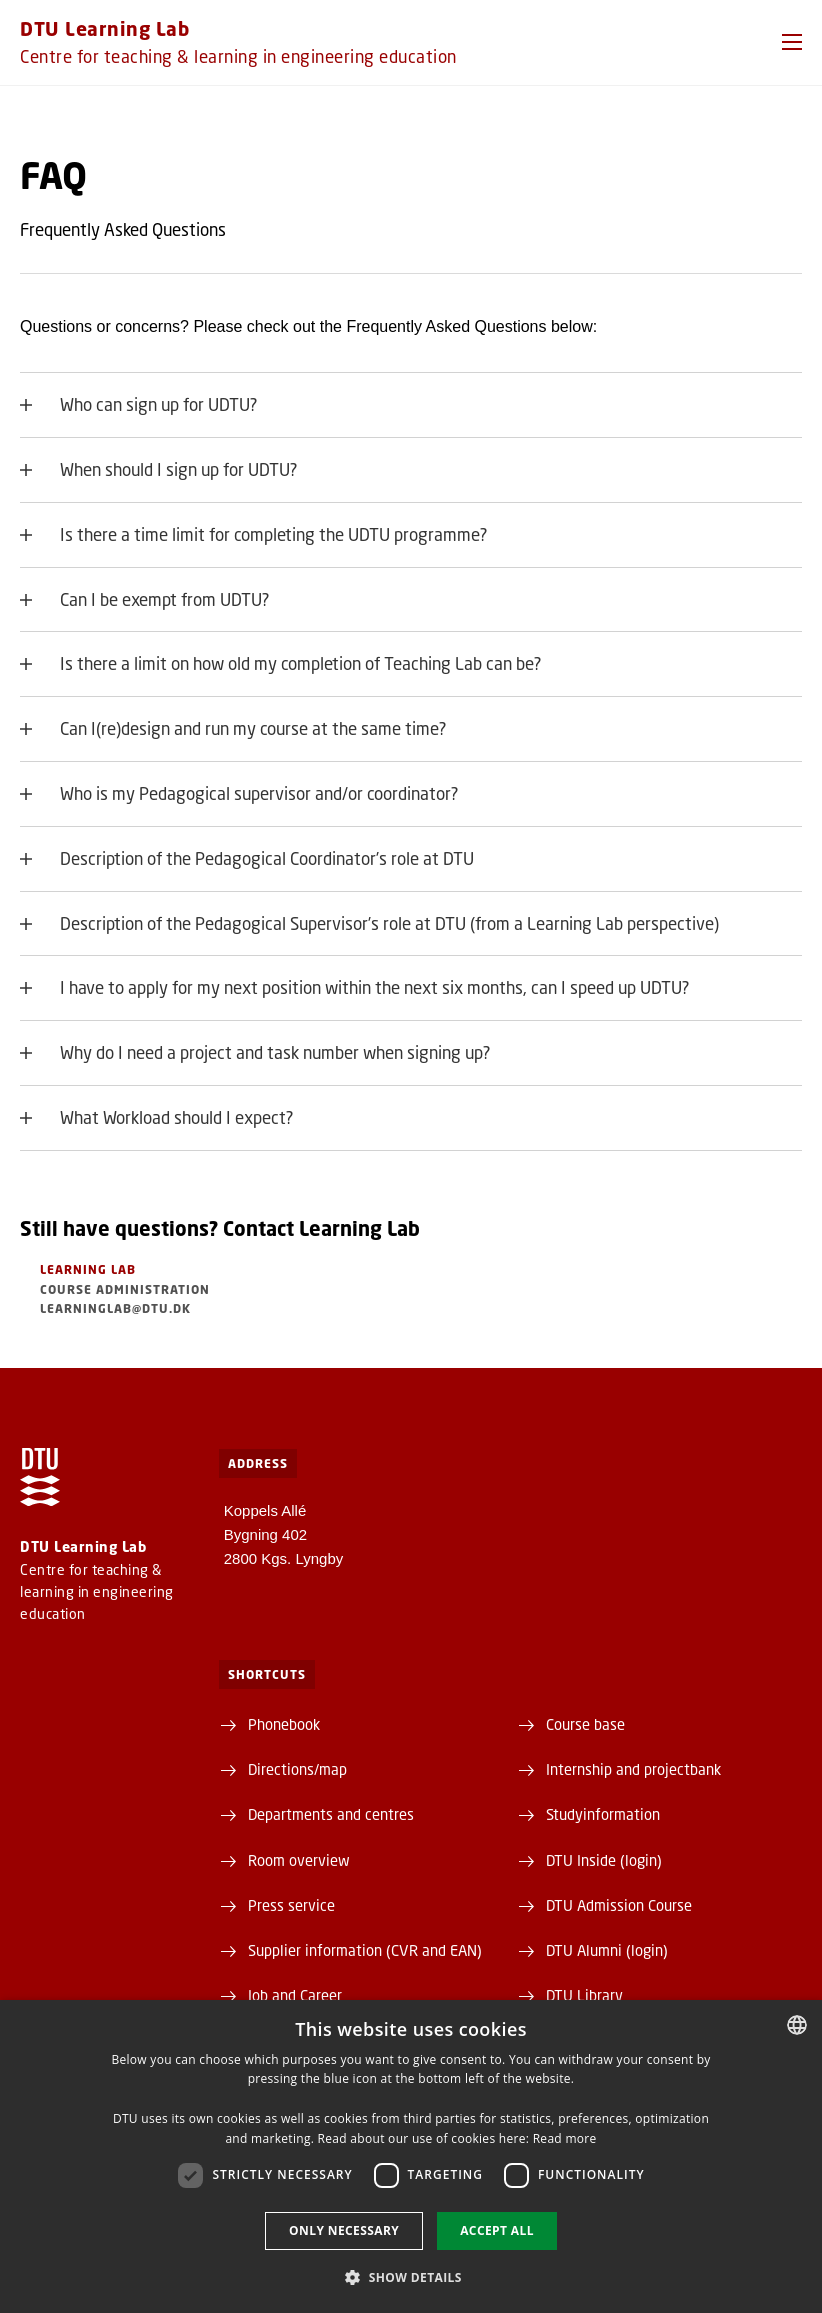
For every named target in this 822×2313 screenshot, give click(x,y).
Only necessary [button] (344, 2230)
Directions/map (297, 1769)
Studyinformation (603, 1814)
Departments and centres (331, 1814)
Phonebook (284, 1724)
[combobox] (797, 2025)
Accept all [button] (497, 2230)
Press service (291, 1905)
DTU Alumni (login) (607, 1950)
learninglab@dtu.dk (115, 1308)
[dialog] (411, 2156)
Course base (585, 1724)
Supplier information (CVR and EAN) (365, 1950)
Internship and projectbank (633, 1769)
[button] (792, 42)
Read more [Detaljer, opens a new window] (565, 2138)
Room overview (299, 1860)
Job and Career (295, 1995)
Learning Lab (88, 1269)
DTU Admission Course (619, 1905)
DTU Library (584, 1995)
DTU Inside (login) (604, 1860)
